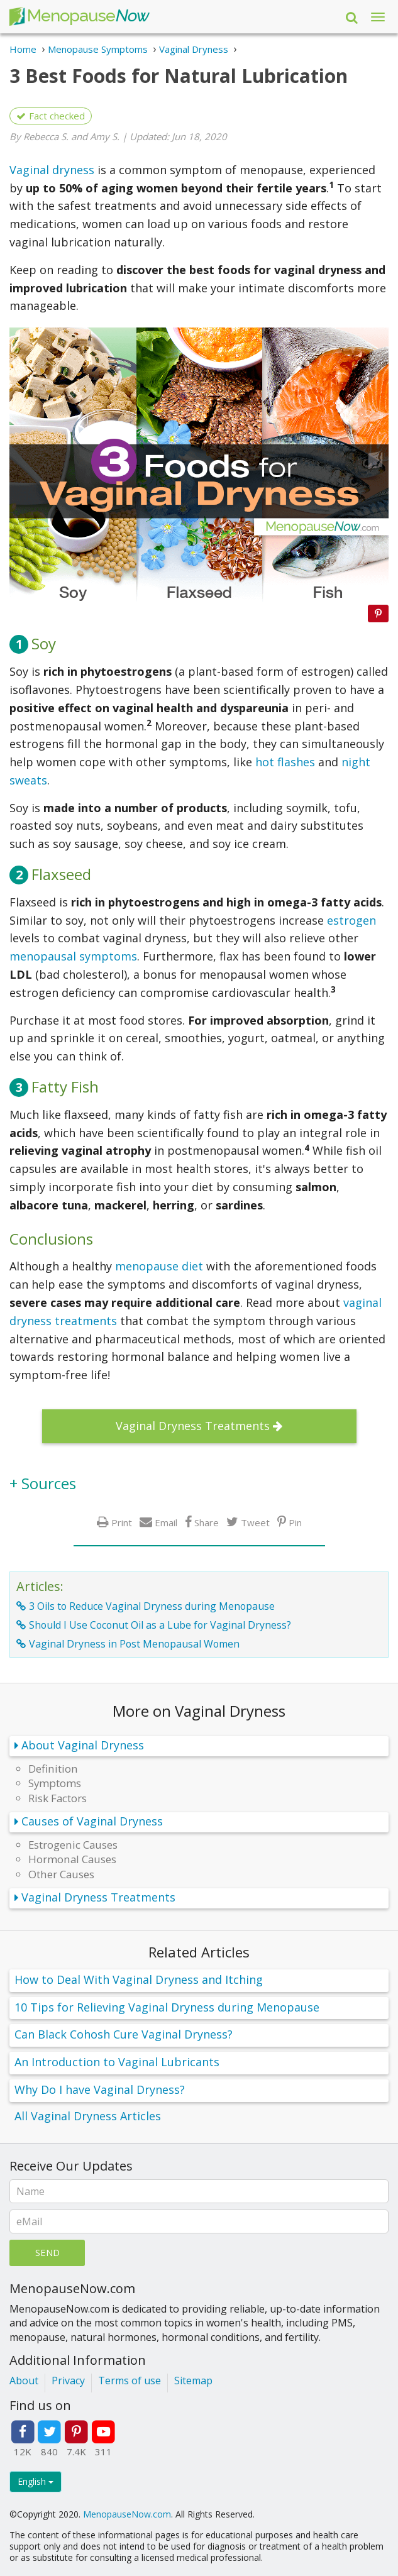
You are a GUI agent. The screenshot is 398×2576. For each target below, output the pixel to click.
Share (206, 1522)
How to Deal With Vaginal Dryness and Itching (138, 1979)
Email (166, 1522)
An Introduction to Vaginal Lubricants (116, 2061)
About (23, 2380)
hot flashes (285, 761)
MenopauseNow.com (127, 2514)
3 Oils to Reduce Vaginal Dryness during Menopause (152, 1606)
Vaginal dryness (51, 169)
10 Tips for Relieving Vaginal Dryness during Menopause (166, 2007)
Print (121, 1522)
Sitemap (193, 2380)
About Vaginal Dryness (82, 1745)
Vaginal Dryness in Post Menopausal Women (134, 1644)
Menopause (79, 17)
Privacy (68, 2380)
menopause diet (159, 1266)
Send (47, 2252)
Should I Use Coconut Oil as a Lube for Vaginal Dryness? (160, 1625)
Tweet (255, 1522)
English (35, 2481)
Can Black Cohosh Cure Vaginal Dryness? (123, 2034)
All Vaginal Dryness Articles (87, 2115)
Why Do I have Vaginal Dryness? (99, 2089)
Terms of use (129, 2380)
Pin (295, 1522)
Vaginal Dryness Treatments (193, 1425)
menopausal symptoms (73, 956)
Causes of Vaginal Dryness (92, 1821)
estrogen (351, 920)
